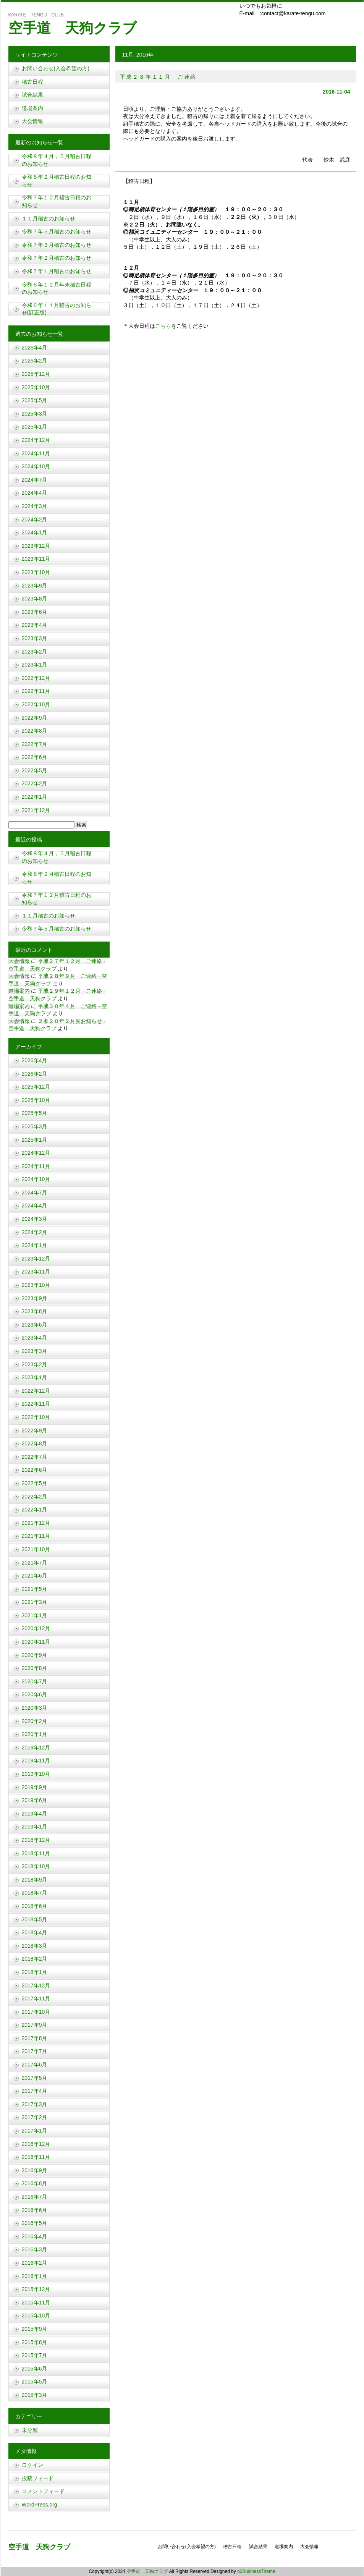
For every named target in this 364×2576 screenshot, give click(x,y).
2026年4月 (34, 348)
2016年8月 (34, 2183)
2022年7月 (34, 744)
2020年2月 (34, 1721)
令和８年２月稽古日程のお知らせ (56, 181)
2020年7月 (34, 1681)
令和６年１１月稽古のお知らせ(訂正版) (56, 309)
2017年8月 (34, 2038)
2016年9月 (34, 2170)
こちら (163, 326)
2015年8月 (34, 2342)
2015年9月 (34, 2329)
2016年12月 (36, 2144)
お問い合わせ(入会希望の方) (55, 68)
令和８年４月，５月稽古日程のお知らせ (56, 160)
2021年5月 (34, 1589)
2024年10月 (36, 466)
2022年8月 (34, 731)
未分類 (30, 2430)
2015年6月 (34, 2369)
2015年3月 (34, 2395)
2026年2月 (34, 361)
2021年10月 (36, 1549)
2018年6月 (34, 1906)
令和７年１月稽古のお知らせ (56, 271)
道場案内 (32, 108)
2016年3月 (34, 2249)
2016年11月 (36, 2157)
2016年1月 (34, 2276)
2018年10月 (36, 1866)
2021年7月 (34, 1563)
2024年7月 (34, 480)
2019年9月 (34, 1787)
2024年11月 (36, 453)
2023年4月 (34, 625)
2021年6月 (34, 1576)
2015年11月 (36, 2302)
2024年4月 (34, 493)
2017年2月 (34, 2117)
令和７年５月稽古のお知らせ (56, 231)
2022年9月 (34, 718)
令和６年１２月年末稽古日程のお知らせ (56, 288)
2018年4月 (34, 1932)
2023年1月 (34, 665)
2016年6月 (34, 2210)
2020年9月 (34, 1655)
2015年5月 (34, 2382)
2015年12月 (36, 2289)
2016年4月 (34, 2236)
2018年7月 (34, 1893)
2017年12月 (36, 1985)
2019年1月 (34, 1827)
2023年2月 (34, 652)
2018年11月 (36, 1853)
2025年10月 (36, 387)
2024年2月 (34, 519)
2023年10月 (36, 572)
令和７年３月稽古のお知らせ (56, 245)
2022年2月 (34, 783)
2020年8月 (34, 1668)
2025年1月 (34, 427)
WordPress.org (39, 2505)
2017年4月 (34, 2091)
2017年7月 (34, 2051)
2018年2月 (34, 1959)
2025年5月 (34, 400)
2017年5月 (34, 2078)
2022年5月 (34, 770)
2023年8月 (34, 598)
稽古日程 (32, 82)
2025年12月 (36, 374)
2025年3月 (34, 414)
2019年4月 (34, 1814)
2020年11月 (36, 1642)
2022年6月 (34, 757)
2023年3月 (34, 638)
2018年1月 (34, 1972)
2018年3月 (34, 1946)
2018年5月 (34, 1919)
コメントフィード (43, 2491)
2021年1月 (34, 1615)
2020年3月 (34, 1708)
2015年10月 (36, 2315)
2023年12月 (36, 546)
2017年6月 (34, 2064)
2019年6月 (34, 1800)
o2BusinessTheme (256, 2571)
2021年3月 (34, 1602)
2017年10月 (36, 2012)
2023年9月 (34, 586)
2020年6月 (34, 1694)
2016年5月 (34, 2223)
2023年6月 (34, 612)
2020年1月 (34, 1734)
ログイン (32, 2465)
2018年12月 (36, 1840)
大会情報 (32, 121)
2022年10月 (36, 704)
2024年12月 (36, 440)
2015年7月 (34, 2355)
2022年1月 (34, 797)
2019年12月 (36, 1747)
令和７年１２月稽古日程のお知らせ (56, 201)
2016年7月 (34, 2197)
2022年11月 (36, 691)
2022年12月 (36, 678)
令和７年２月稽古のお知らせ (56, 258)
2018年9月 (34, 1880)
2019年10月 (36, 1774)
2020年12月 (36, 1628)
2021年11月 (36, 1536)
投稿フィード (38, 2478)
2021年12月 (36, 810)
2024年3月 (34, 506)
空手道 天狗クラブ (72, 28)
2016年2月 (34, 2263)
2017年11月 (36, 1998)
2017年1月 (34, 2131)
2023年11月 (36, 559)
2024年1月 (34, 532)
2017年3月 (34, 2104)
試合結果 (32, 95)
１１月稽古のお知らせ (48, 218)
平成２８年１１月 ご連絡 (158, 77)
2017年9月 (34, 2025)
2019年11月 (36, 1760)
